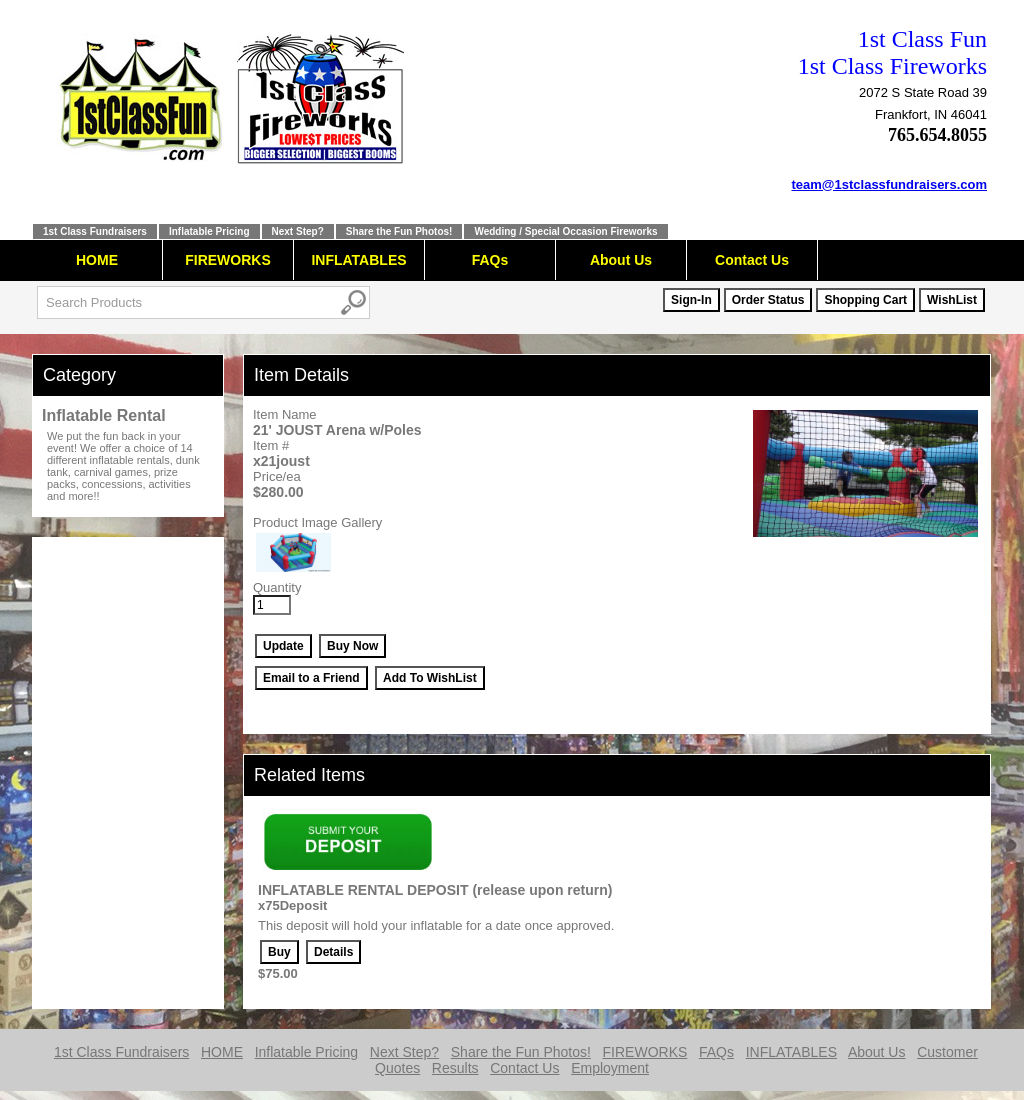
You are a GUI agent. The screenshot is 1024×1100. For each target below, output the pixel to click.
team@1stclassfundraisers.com (890, 184)
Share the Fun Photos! (399, 231)
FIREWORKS (228, 260)
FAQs (490, 260)
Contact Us (752, 260)
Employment (610, 1068)
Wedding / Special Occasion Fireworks (565, 231)
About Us (621, 260)
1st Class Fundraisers (95, 231)
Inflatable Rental (104, 415)
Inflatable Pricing (209, 231)
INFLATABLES (358, 260)
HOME (97, 260)
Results (455, 1068)
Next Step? (298, 231)
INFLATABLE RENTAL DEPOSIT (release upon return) (435, 890)
